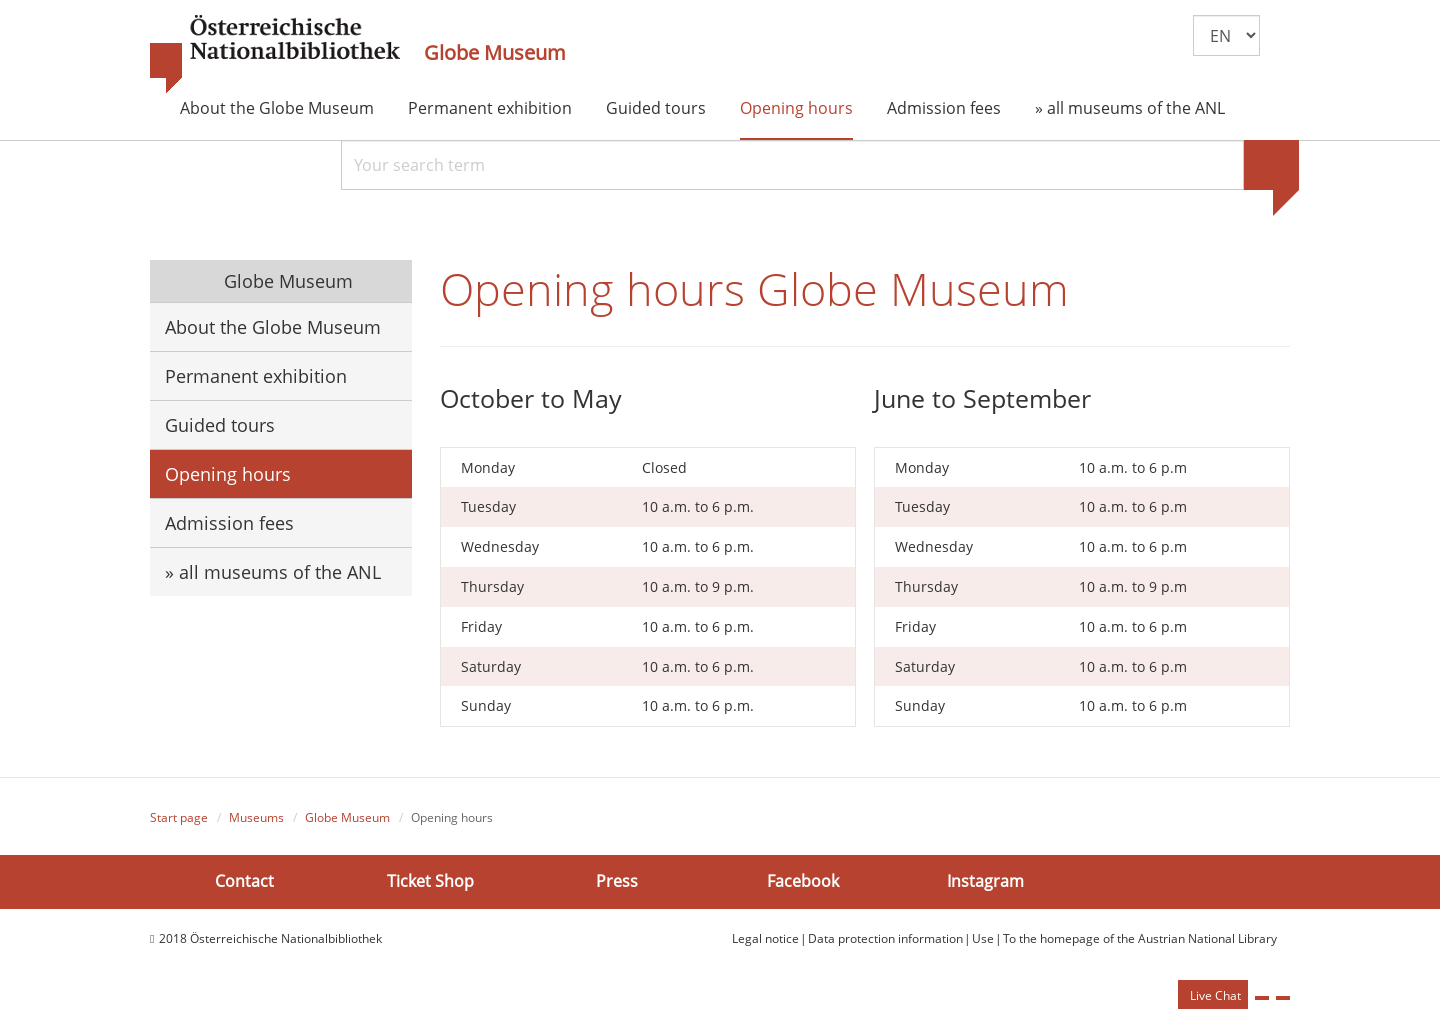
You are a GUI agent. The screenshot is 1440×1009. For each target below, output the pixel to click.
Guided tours (656, 108)
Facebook (803, 881)
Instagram (985, 881)
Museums (256, 817)
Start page (179, 817)
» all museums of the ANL (1130, 108)
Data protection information (885, 938)
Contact (244, 881)
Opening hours (796, 108)
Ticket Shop (430, 881)
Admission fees (944, 108)
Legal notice (765, 938)
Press (617, 881)
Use (983, 938)
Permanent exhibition (490, 108)
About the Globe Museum (277, 108)
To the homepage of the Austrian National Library (1140, 938)
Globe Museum (495, 53)
